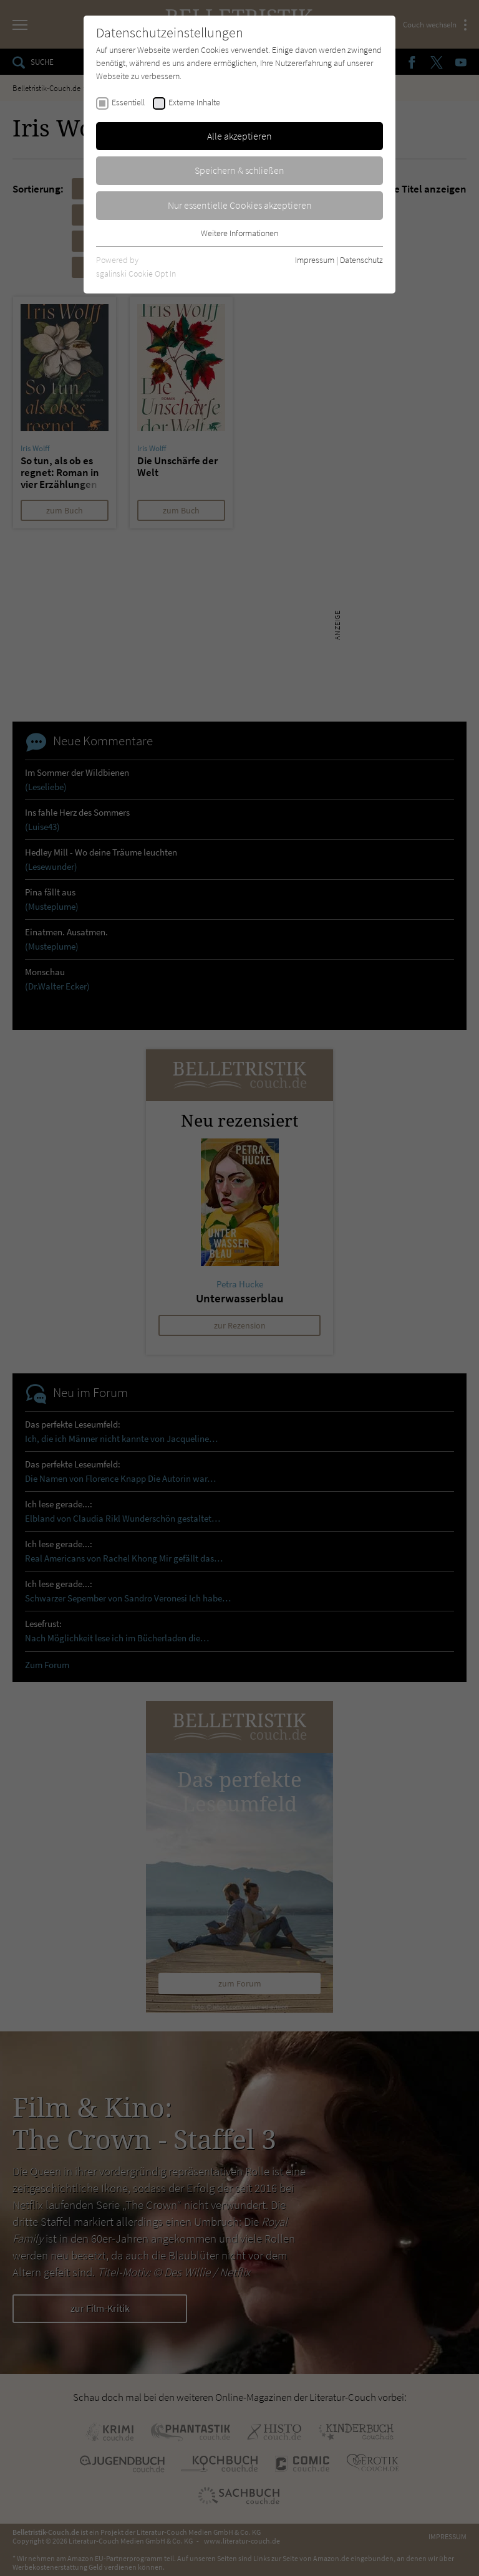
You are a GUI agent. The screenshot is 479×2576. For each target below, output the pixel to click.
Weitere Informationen (239, 233)
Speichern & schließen (239, 170)
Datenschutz (361, 259)
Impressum (314, 259)
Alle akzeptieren (239, 136)
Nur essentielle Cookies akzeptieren (240, 205)
